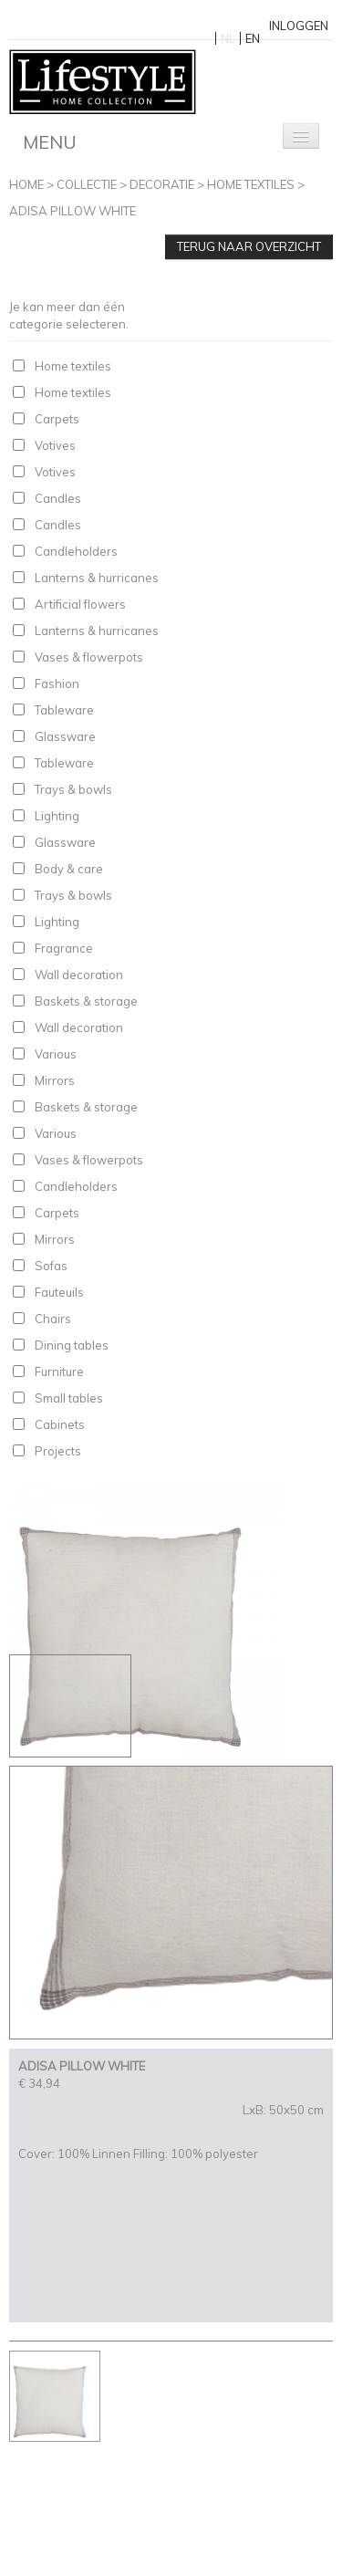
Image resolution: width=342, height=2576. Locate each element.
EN (252, 38)
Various (56, 1054)
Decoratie (162, 184)
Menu (50, 141)
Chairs (53, 1318)
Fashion (57, 683)
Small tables (69, 1398)
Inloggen (298, 25)
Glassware (65, 736)
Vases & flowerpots (89, 657)
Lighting (57, 815)
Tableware (64, 710)
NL (228, 38)
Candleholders (76, 551)
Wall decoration (79, 974)
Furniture (59, 1371)
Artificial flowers (80, 604)
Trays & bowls (73, 789)
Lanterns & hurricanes (97, 577)
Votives (55, 445)
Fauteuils (59, 1292)
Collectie (87, 184)
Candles (58, 498)
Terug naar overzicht (249, 246)
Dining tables (72, 1345)
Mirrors (55, 1080)
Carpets (57, 419)
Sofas (51, 1265)
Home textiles (251, 184)
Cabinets (60, 1424)
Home (26, 184)
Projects (58, 1451)
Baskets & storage (86, 1001)
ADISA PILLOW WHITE (72, 210)
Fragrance (64, 948)
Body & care (69, 868)
